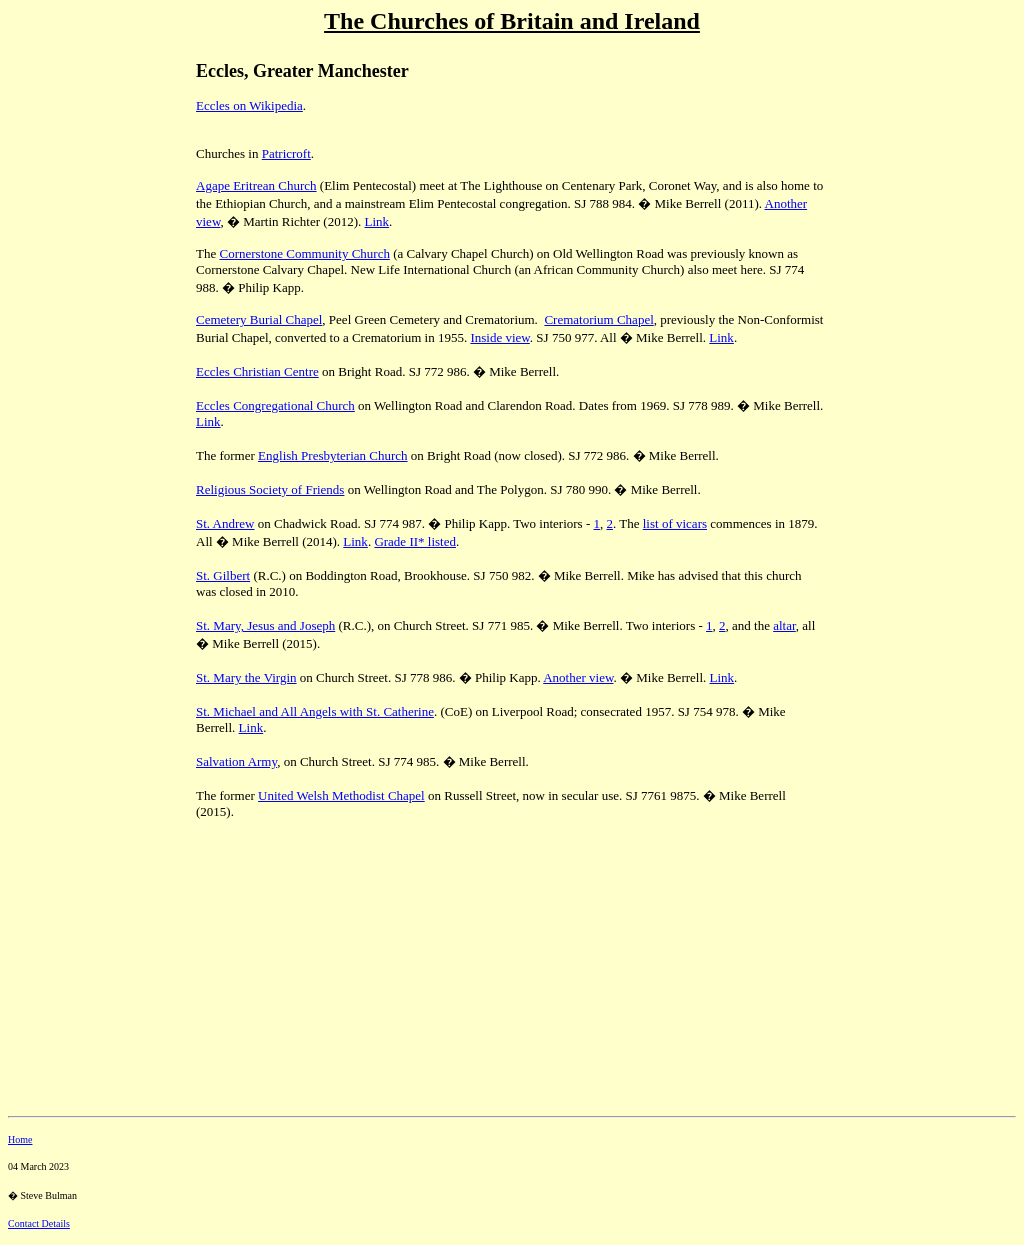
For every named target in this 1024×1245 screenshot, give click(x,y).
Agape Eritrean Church (256, 185)
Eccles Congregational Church (275, 405)
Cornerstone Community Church (304, 253)
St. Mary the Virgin (246, 677)
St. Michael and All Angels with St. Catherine (315, 711)
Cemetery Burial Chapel (259, 319)
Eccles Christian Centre (257, 371)
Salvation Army (236, 761)
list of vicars (675, 523)
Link (377, 221)
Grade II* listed (415, 541)
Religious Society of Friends (270, 489)
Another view (578, 677)
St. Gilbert (223, 575)
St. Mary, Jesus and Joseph (265, 625)
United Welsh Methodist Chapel (341, 795)
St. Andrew (225, 523)
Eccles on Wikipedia (249, 105)
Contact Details (39, 1223)
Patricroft (286, 153)
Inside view (499, 337)
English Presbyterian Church (332, 455)
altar (784, 625)
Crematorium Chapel (598, 319)
